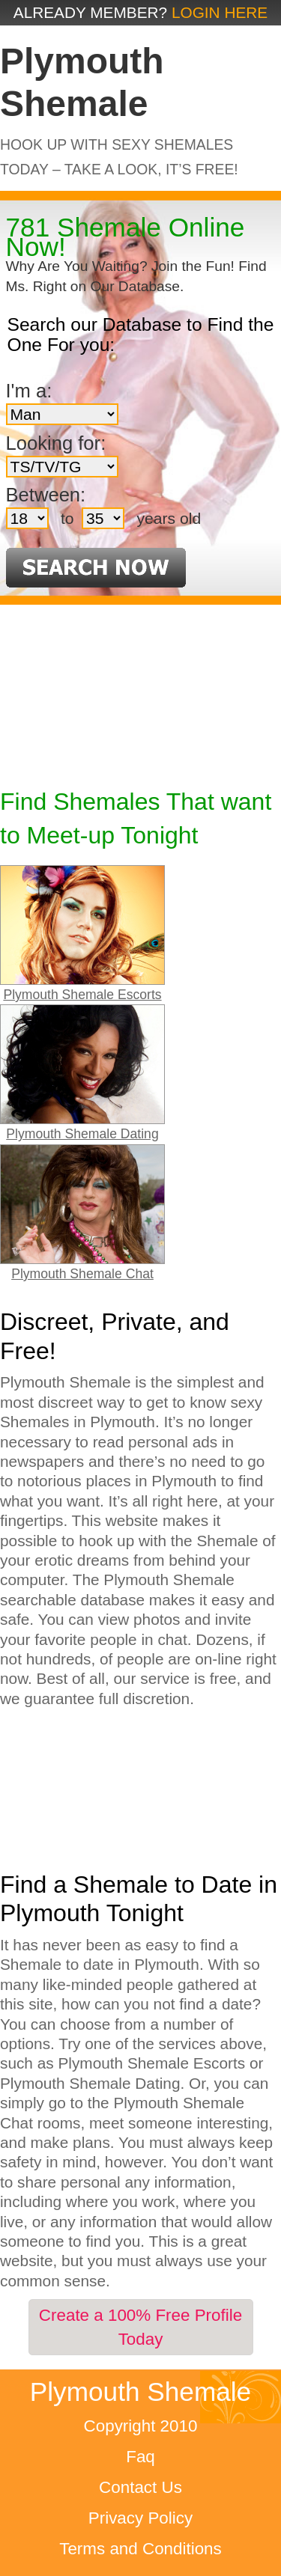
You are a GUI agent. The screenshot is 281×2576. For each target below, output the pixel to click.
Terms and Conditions (140, 2548)
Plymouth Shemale (140, 2391)
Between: (46, 494)
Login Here (220, 12)
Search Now (96, 567)
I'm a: (29, 390)
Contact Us (140, 2487)
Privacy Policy (140, 2518)
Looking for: (56, 443)
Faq (140, 2456)
